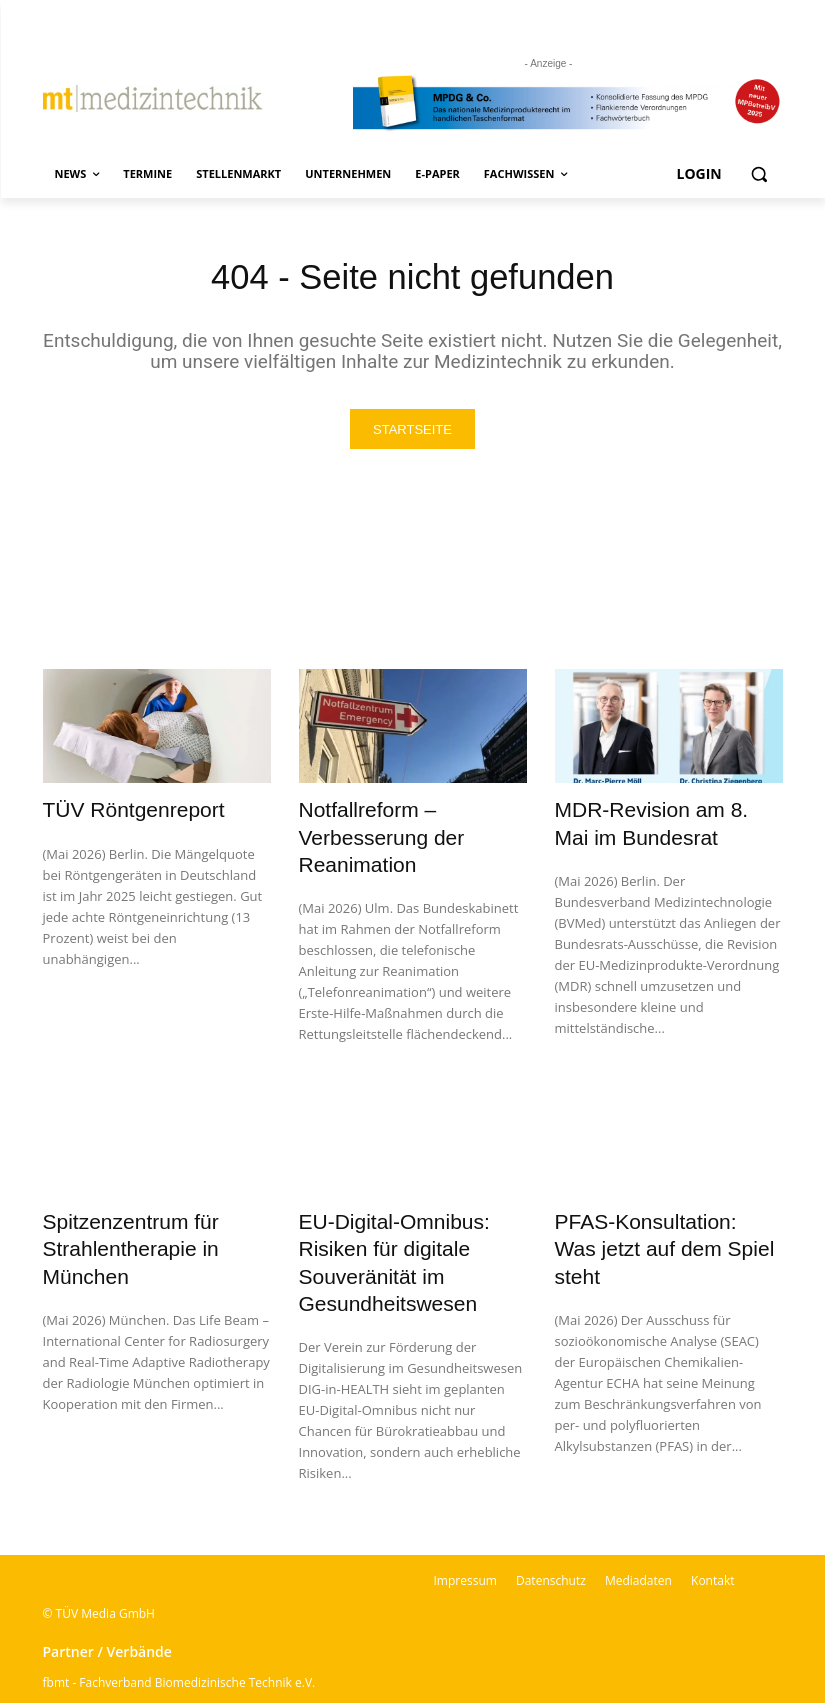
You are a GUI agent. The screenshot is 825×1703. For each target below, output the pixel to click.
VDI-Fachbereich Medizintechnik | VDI (148, 1654)
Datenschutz (551, 1526)
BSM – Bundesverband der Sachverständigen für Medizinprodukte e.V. (238, 1680)
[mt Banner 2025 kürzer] (568, 103)
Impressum (465, 1526)
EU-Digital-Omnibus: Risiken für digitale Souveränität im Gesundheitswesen (406, 1228)
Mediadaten (638, 1526)
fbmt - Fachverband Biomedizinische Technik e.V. (179, 1628)
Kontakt (712, 1526)
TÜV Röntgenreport (116, 811)
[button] (759, 174)
